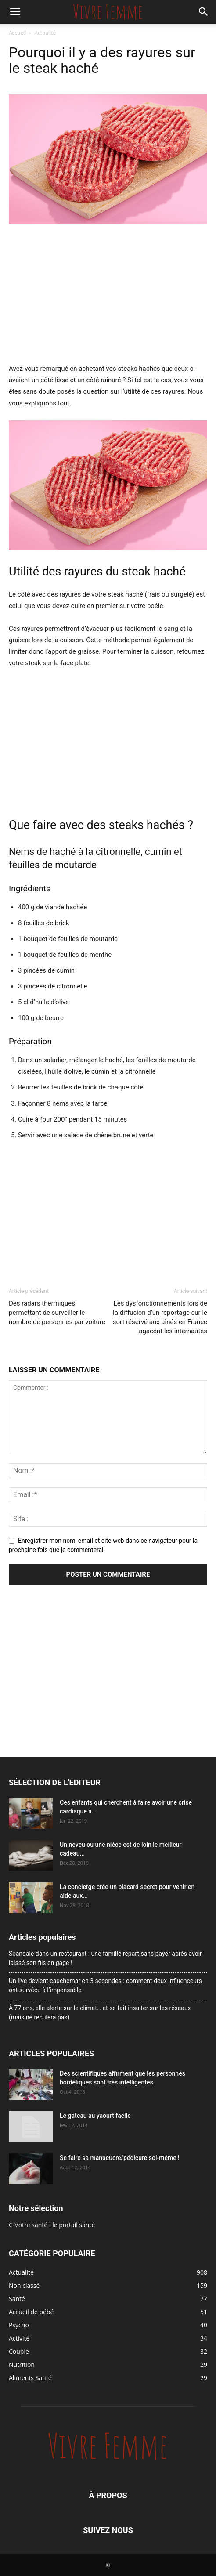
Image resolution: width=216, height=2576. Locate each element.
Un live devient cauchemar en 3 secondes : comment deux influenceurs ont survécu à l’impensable (105, 1985)
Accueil (17, 32)
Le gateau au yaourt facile (95, 2115)
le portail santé (73, 2225)
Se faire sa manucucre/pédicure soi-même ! (120, 2157)
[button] (15, 12)
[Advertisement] (108, 296)
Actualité (45, 32)
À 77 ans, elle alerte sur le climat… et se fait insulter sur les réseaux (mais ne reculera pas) (100, 2012)
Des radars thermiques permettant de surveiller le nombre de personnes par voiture (57, 1312)
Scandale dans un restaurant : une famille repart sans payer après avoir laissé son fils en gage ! (105, 1958)
